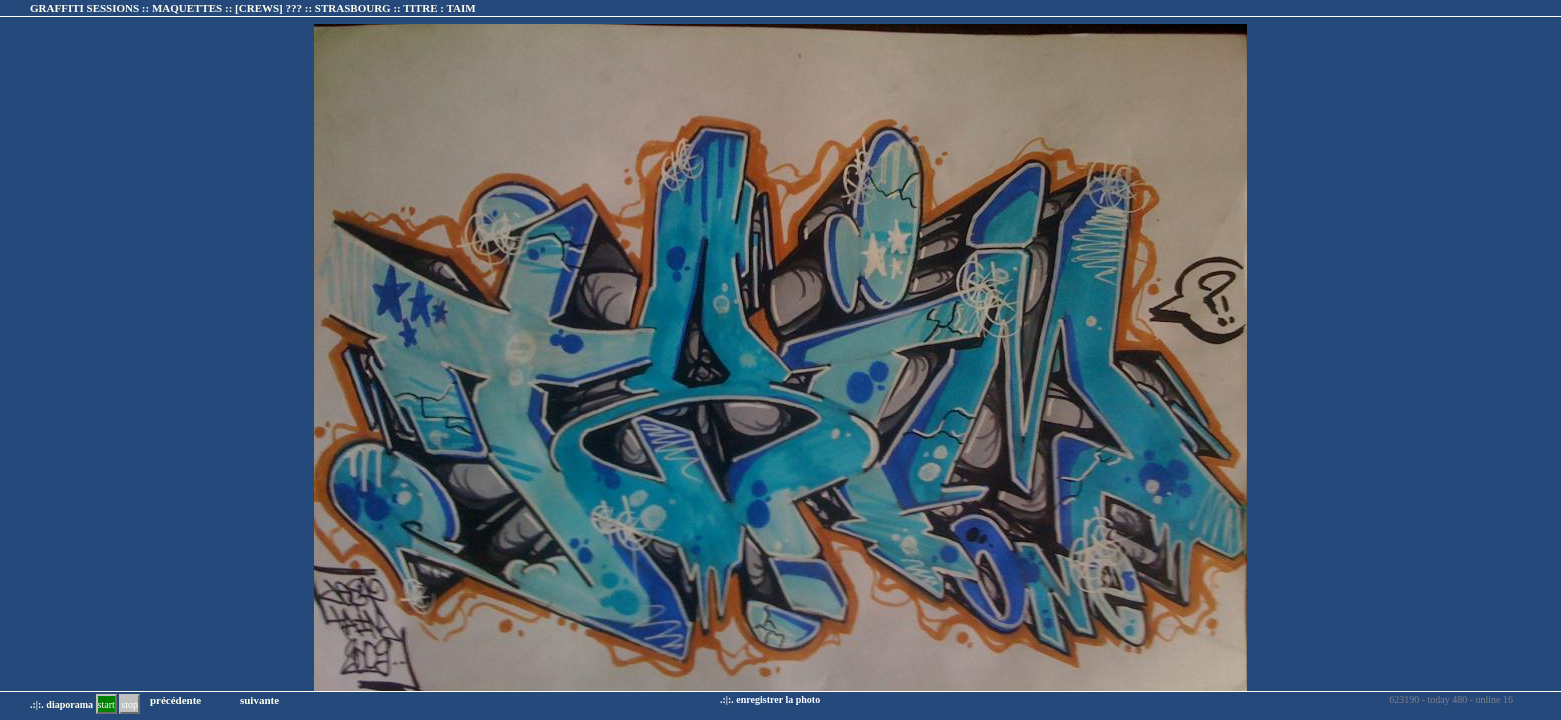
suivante (259, 700)
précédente (175, 700)
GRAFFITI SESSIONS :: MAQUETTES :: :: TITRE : (253, 8)
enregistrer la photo (778, 699)
